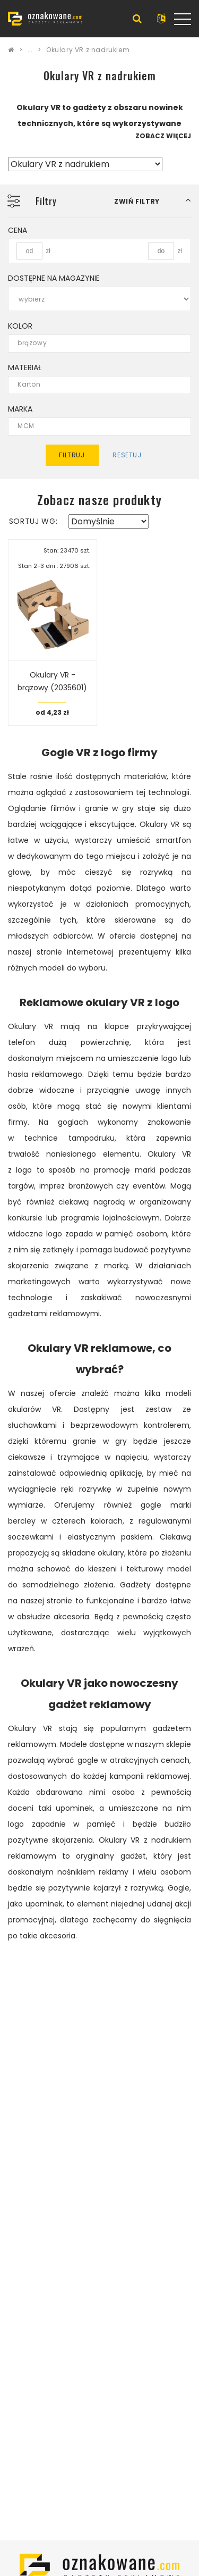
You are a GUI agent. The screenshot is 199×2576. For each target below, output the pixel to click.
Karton (92, 385)
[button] (152, 201)
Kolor (20, 326)
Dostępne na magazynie (54, 278)
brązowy (92, 343)
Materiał (24, 367)
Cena (17, 230)
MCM (92, 426)
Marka (20, 409)
